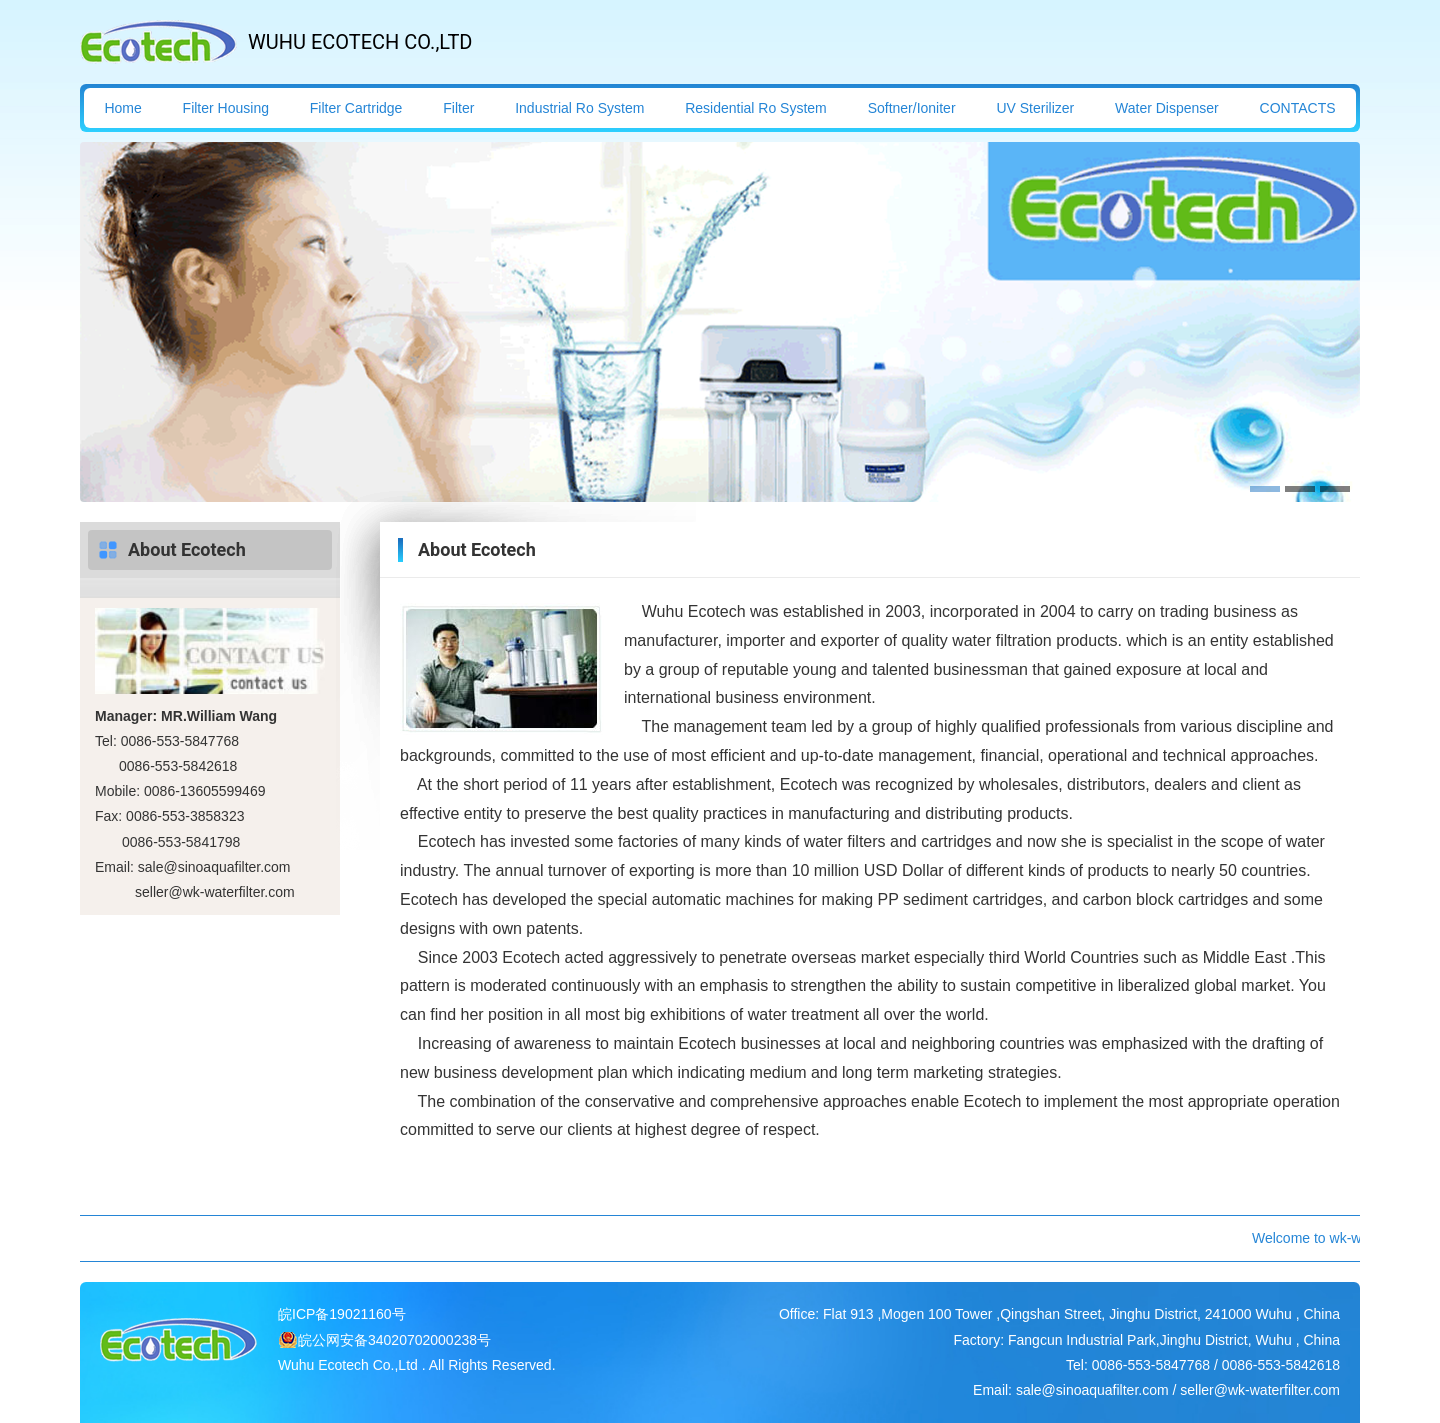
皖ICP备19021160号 (342, 1314)
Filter (458, 108)
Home (122, 108)
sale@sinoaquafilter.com (214, 867)
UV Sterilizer (1035, 108)
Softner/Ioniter (912, 108)
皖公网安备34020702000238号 (394, 1340)
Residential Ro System (756, 108)
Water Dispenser (1167, 108)
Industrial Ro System (579, 108)
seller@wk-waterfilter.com (215, 892)
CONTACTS (1298, 108)
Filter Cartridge (356, 108)
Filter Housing (226, 108)
